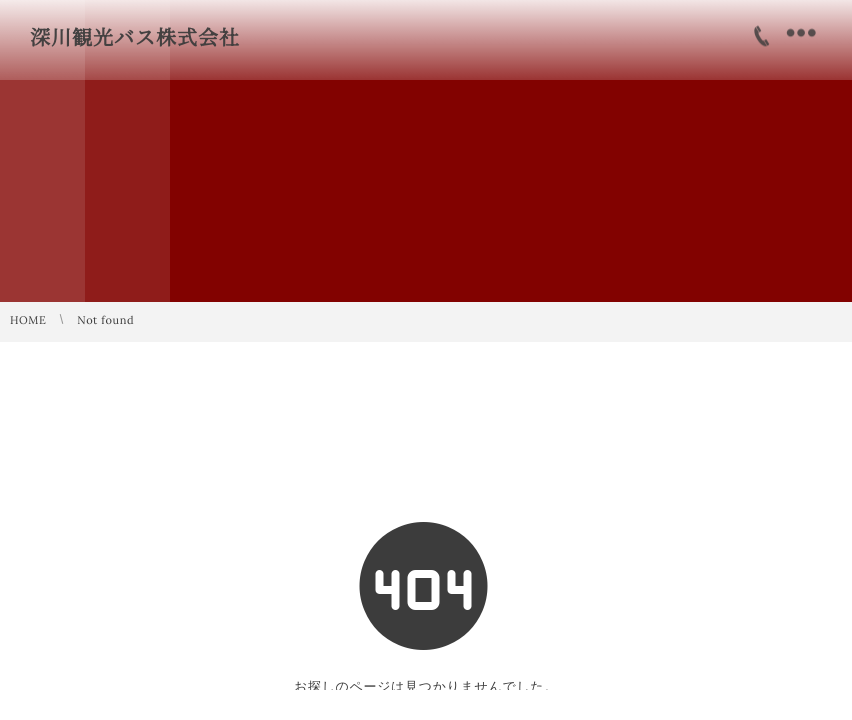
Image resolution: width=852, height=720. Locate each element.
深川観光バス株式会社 (135, 38)
